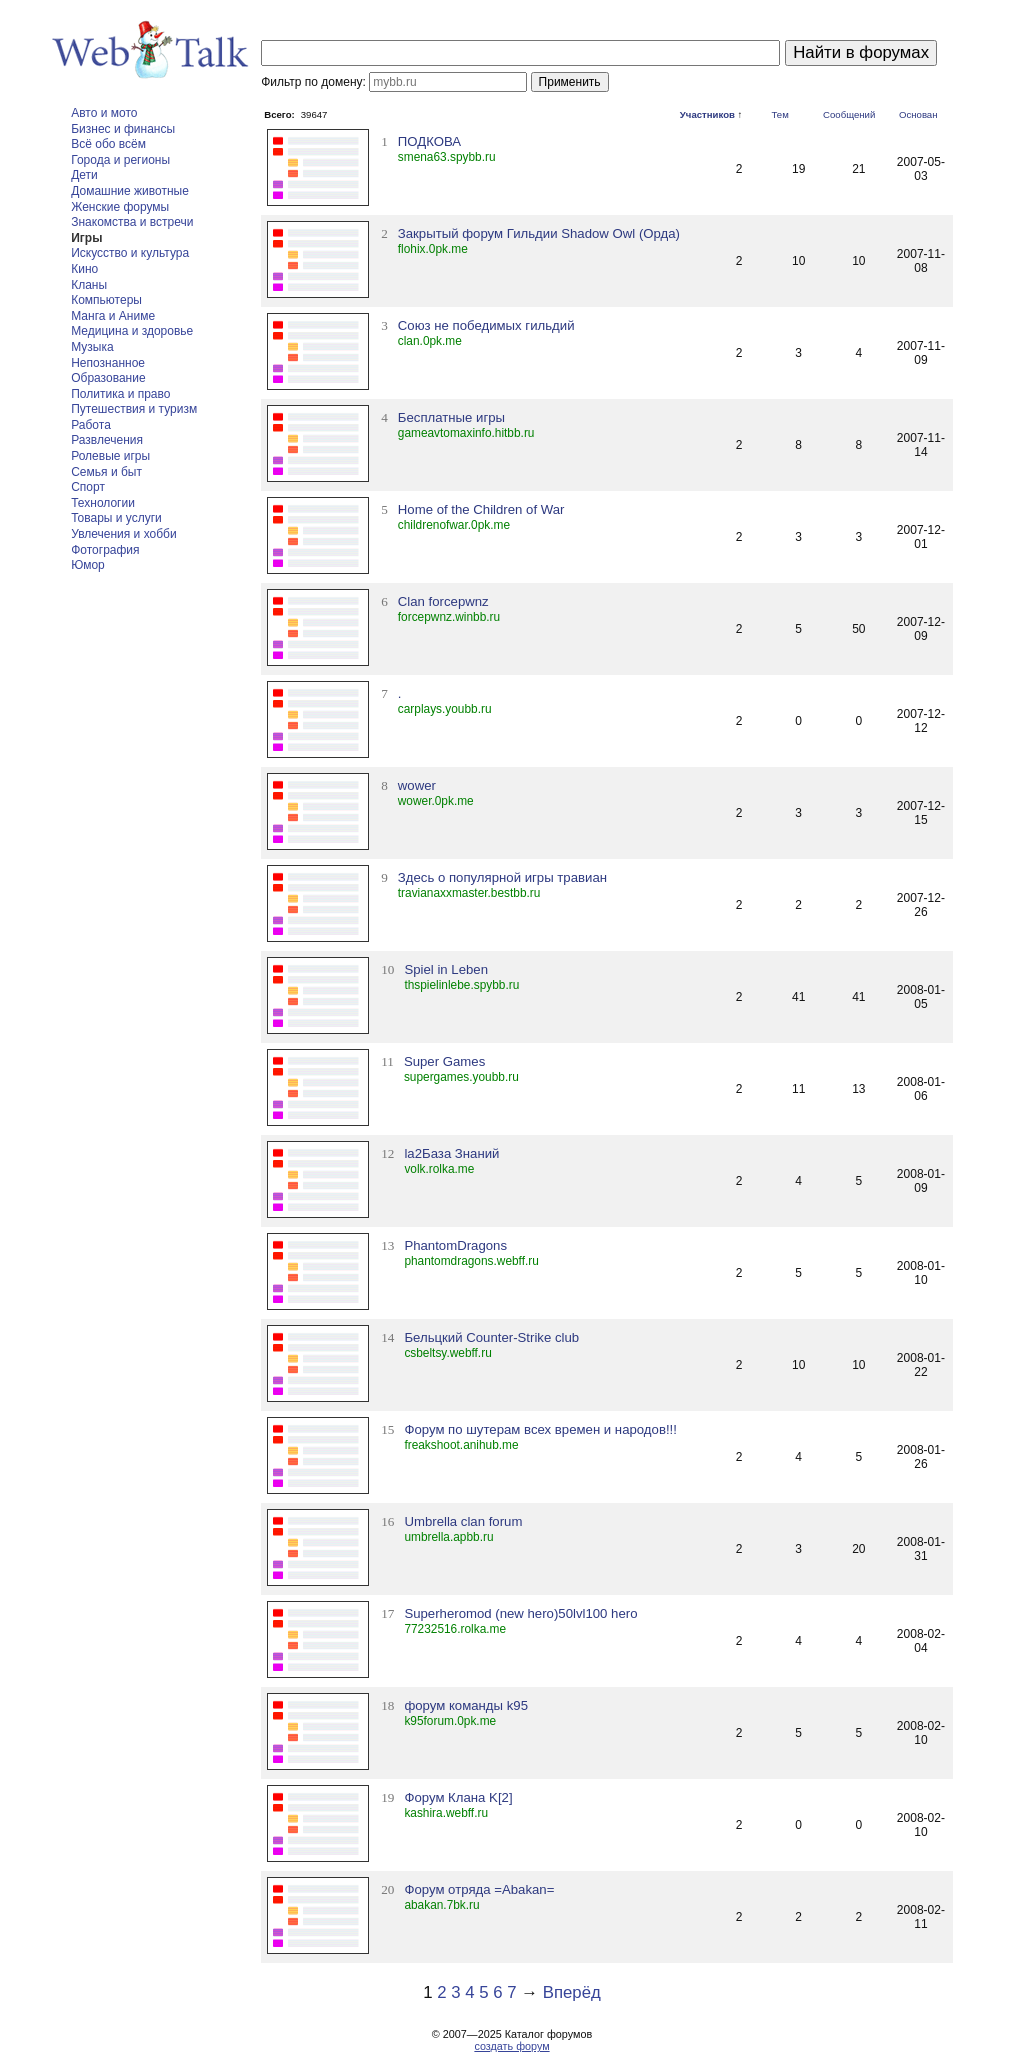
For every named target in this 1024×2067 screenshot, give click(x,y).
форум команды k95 (466, 1705)
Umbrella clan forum (463, 1521)
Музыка (92, 347)
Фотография (105, 550)
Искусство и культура (130, 253)
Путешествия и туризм (134, 409)
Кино (84, 269)
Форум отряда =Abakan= (479, 1889)
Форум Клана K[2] (458, 1797)
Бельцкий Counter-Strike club (491, 1337)
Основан (918, 114)
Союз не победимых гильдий (486, 325)
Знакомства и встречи (132, 222)
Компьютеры (106, 300)
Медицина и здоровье (132, 331)
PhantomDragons (455, 1245)
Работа (91, 425)
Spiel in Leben (446, 969)
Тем (780, 114)
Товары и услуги (116, 518)
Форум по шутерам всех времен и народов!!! (540, 1429)
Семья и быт (106, 472)
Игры (86, 238)
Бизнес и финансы (123, 129)
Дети (84, 175)
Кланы (89, 285)
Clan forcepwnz (443, 601)
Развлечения (107, 440)
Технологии (103, 503)
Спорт (88, 487)
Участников (707, 114)
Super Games (444, 1061)
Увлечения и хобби (123, 534)
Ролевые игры (110, 456)
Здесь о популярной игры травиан (502, 877)
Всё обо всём (108, 144)
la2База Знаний (451, 1153)
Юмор (88, 565)
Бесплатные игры (451, 417)
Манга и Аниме (113, 316)
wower (417, 785)
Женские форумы (120, 207)
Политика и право (120, 394)
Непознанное (108, 363)
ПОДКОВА (429, 141)
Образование (108, 378)
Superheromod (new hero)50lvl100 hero (520, 1613)
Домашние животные (130, 191)
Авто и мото (104, 113)
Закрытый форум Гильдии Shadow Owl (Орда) (539, 233)
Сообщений (849, 114)
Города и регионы (120, 160)
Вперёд (572, 1992)
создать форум (511, 2046)
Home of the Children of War (481, 509)
